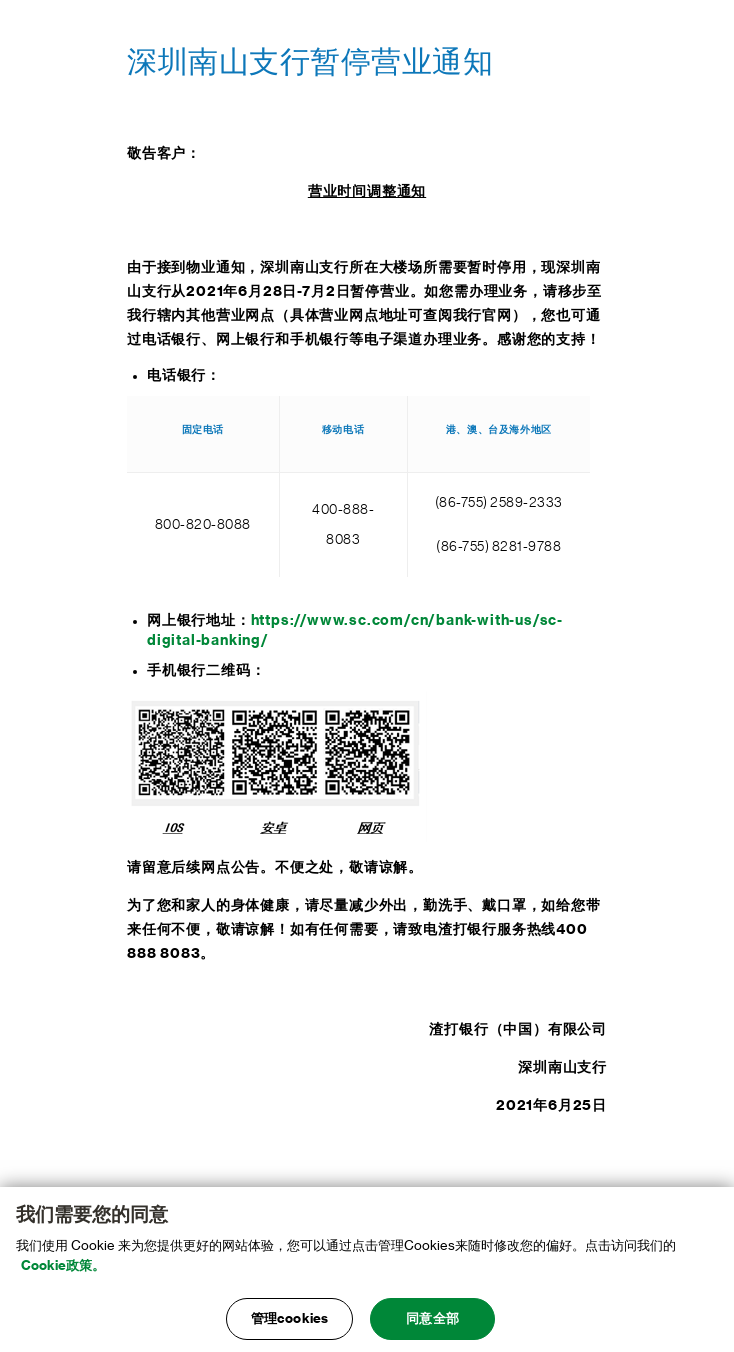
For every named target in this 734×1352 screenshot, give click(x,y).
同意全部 (432, 1323)
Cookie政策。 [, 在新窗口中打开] (63, 1269)
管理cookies (289, 1323)
